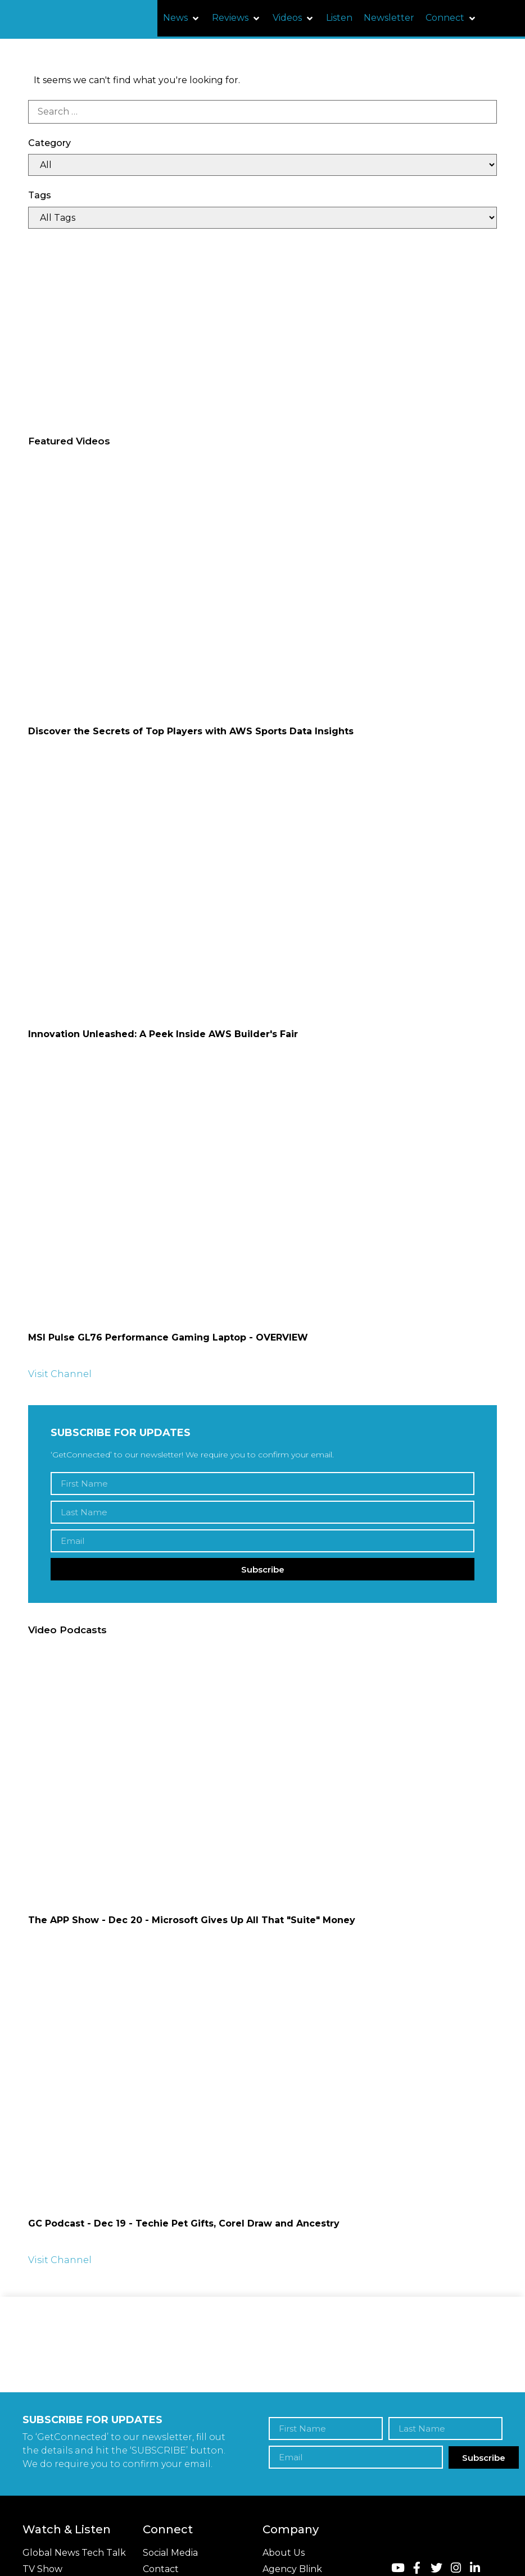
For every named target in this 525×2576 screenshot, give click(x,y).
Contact (161, 2569)
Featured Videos (69, 441)
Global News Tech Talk (74, 2552)
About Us (283, 2552)
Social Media (170, 2552)
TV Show (42, 2569)
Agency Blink (292, 2569)
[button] (181, 18)
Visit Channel (60, 1374)
